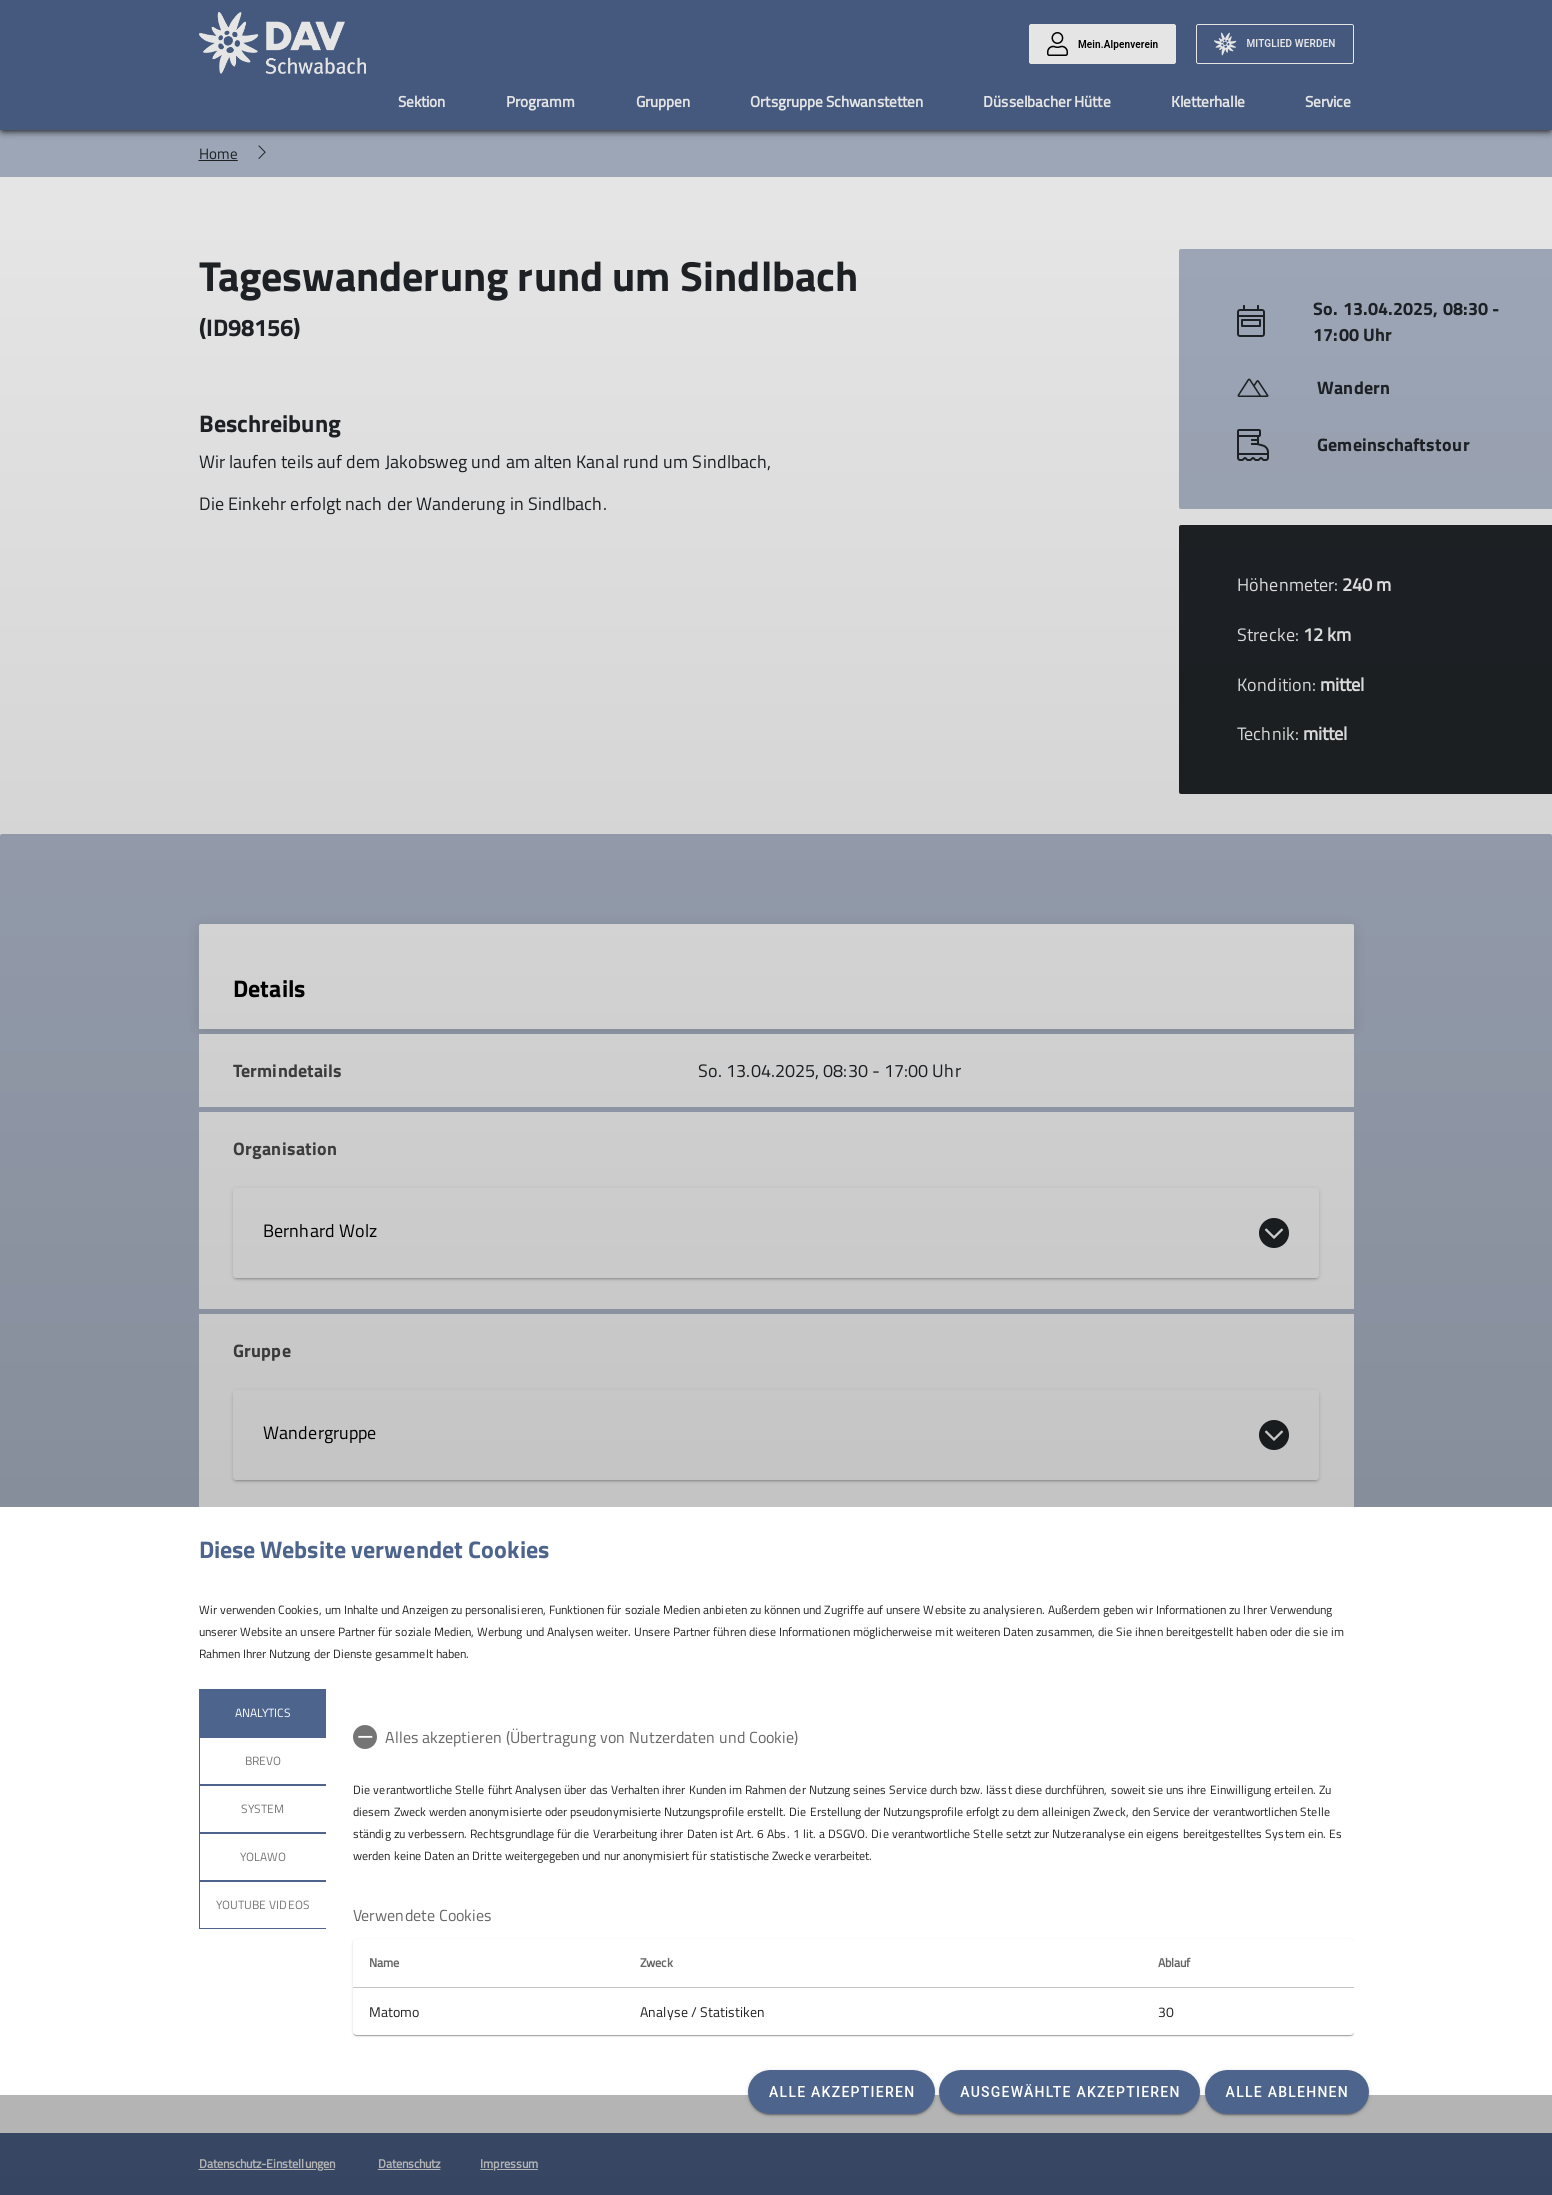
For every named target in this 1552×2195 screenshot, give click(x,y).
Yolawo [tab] (262, 1856)
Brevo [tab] (262, 1760)
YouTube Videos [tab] (263, 1904)
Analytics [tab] (262, 1712)
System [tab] (262, 1808)
